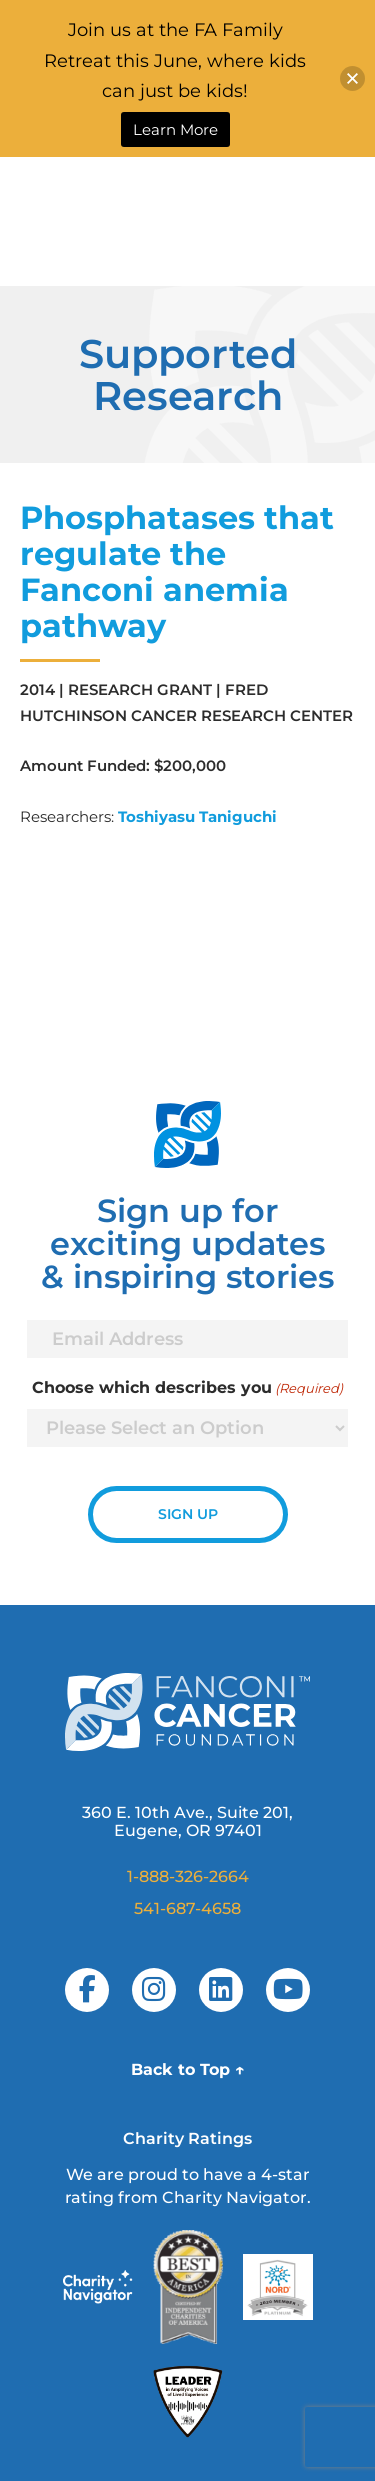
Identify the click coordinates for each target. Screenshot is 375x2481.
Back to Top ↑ (188, 2069)
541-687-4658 (187, 1908)
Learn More (175, 129)
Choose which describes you (187, 1388)
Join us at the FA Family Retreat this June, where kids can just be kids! (175, 60)
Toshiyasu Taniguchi (197, 816)
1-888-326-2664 (188, 1876)
